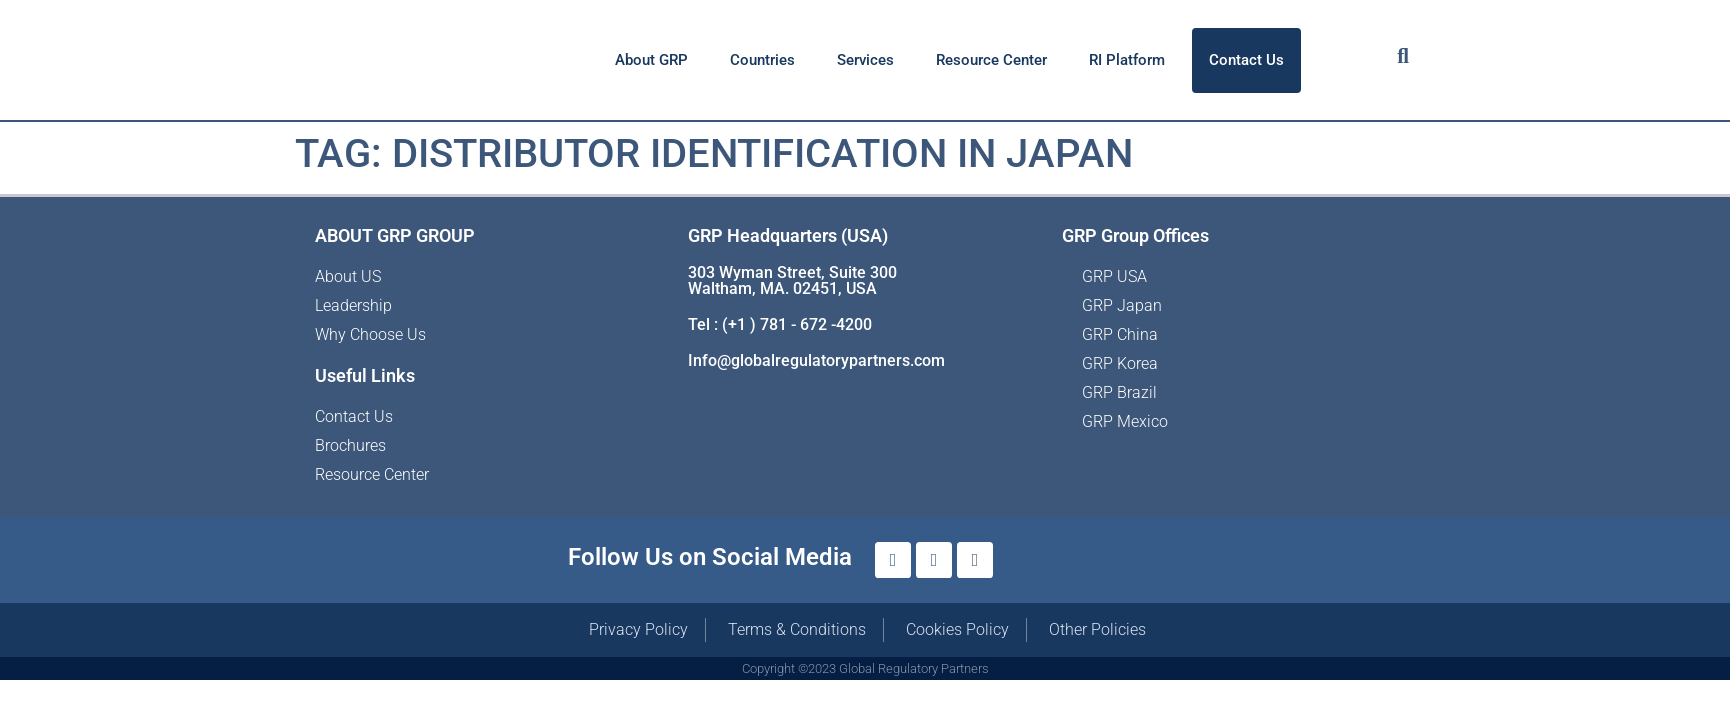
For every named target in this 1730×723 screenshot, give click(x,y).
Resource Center (991, 60)
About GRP (651, 60)
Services (865, 60)
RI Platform (1127, 60)
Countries (762, 60)
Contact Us (1246, 60)
